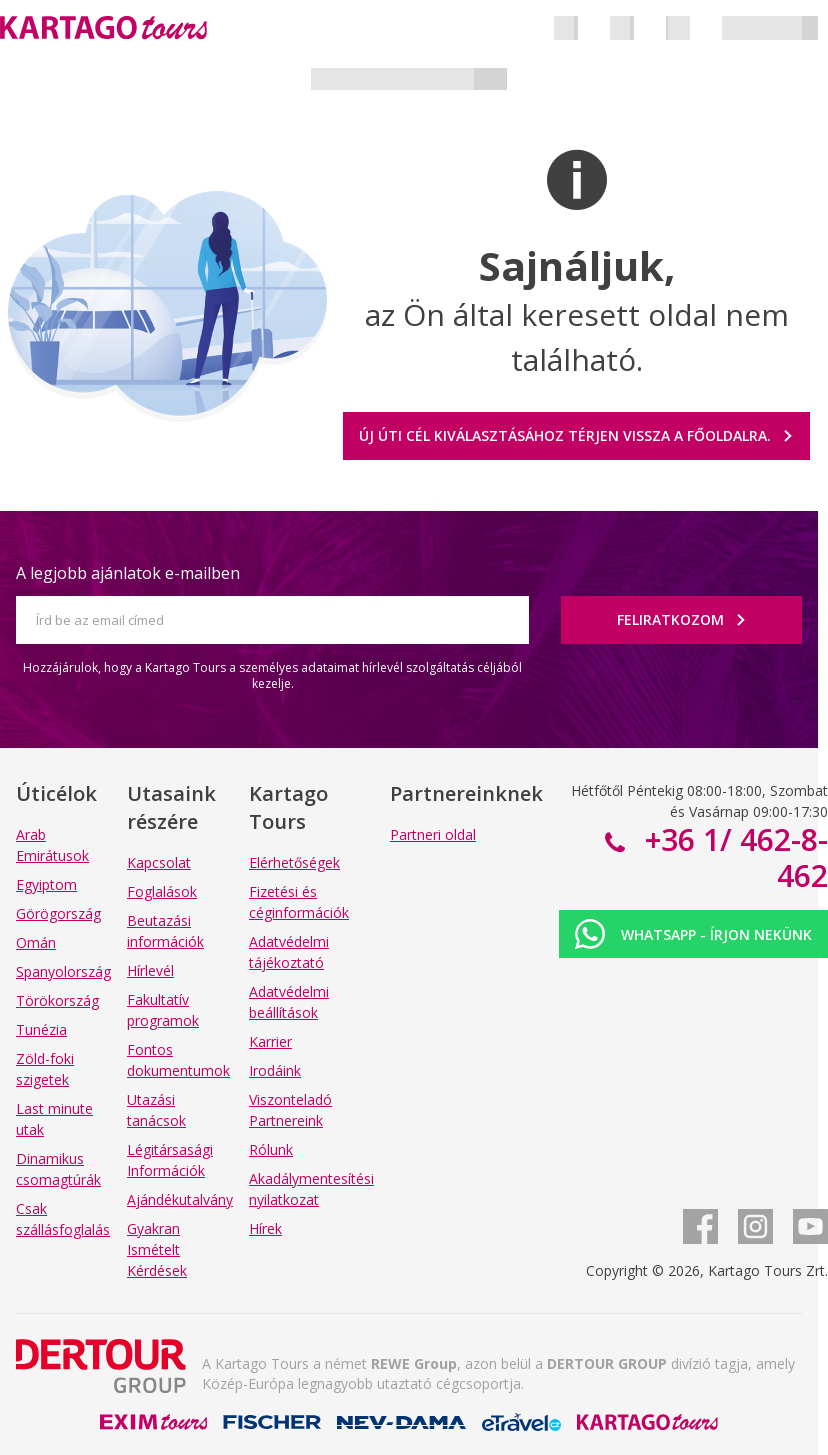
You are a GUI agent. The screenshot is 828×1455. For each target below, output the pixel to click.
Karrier (270, 1041)
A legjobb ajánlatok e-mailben (128, 573)
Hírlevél (150, 970)
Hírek (265, 1228)
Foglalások (162, 891)
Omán (36, 942)
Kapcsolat (159, 862)
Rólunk (271, 1149)
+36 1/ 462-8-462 (732, 857)
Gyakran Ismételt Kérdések (157, 1249)
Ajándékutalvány (180, 1199)
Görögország (58, 913)
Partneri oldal (433, 834)
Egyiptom (46, 884)
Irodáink (275, 1070)
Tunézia (41, 1029)
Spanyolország (63, 971)
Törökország (57, 1000)
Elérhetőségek (294, 862)
